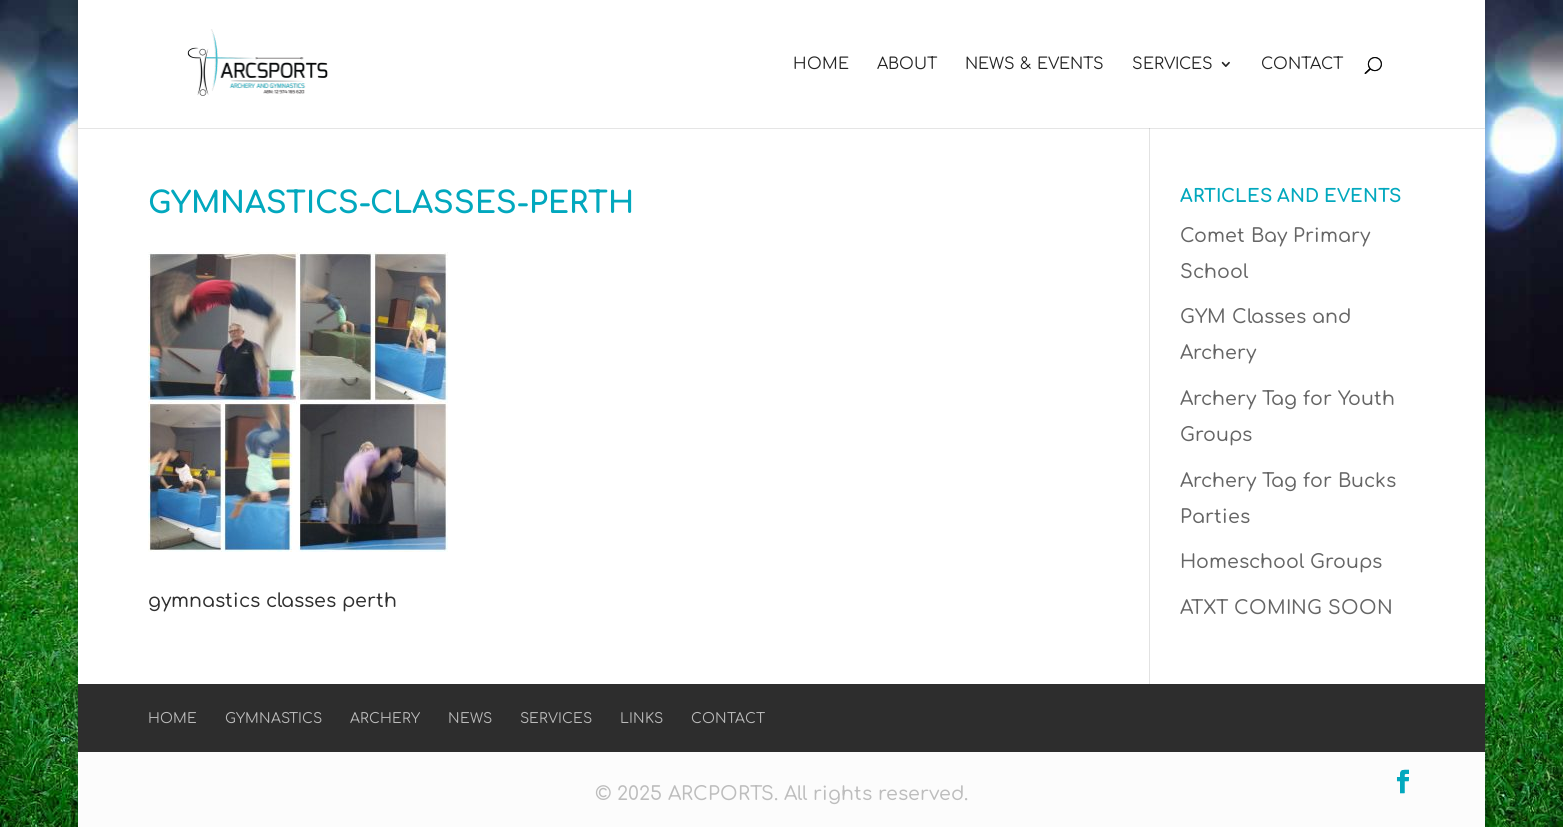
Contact (1302, 65)
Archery (385, 718)
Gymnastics (273, 718)
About (907, 65)
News (470, 718)
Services (1172, 65)
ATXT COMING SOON (1286, 607)
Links (641, 718)
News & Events (1034, 65)
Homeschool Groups (1281, 561)
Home (821, 65)
